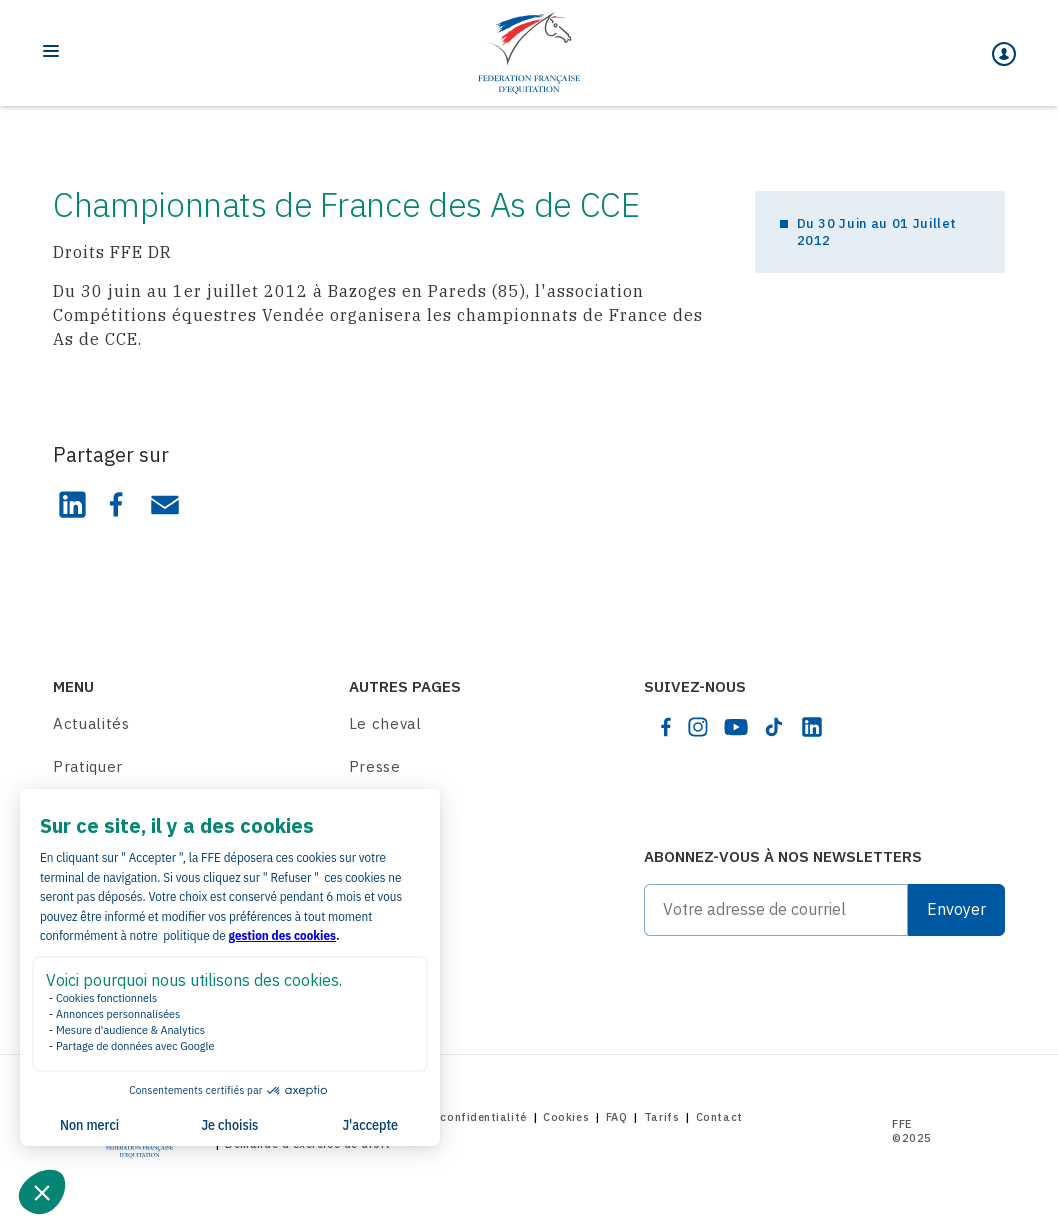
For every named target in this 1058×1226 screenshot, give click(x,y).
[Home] (529, 53)
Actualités (91, 723)
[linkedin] (812, 727)
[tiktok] (774, 727)
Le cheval (385, 723)
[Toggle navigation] (51, 51)
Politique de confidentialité (446, 1117)
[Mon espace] (1004, 54)
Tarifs (661, 1117)
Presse (375, 766)
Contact (719, 1117)
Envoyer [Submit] (956, 909)
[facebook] (666, 727)
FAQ (617, 1117)
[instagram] (698, 727)
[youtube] (736, 727)
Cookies (566, 1117)
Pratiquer (88, 766)
